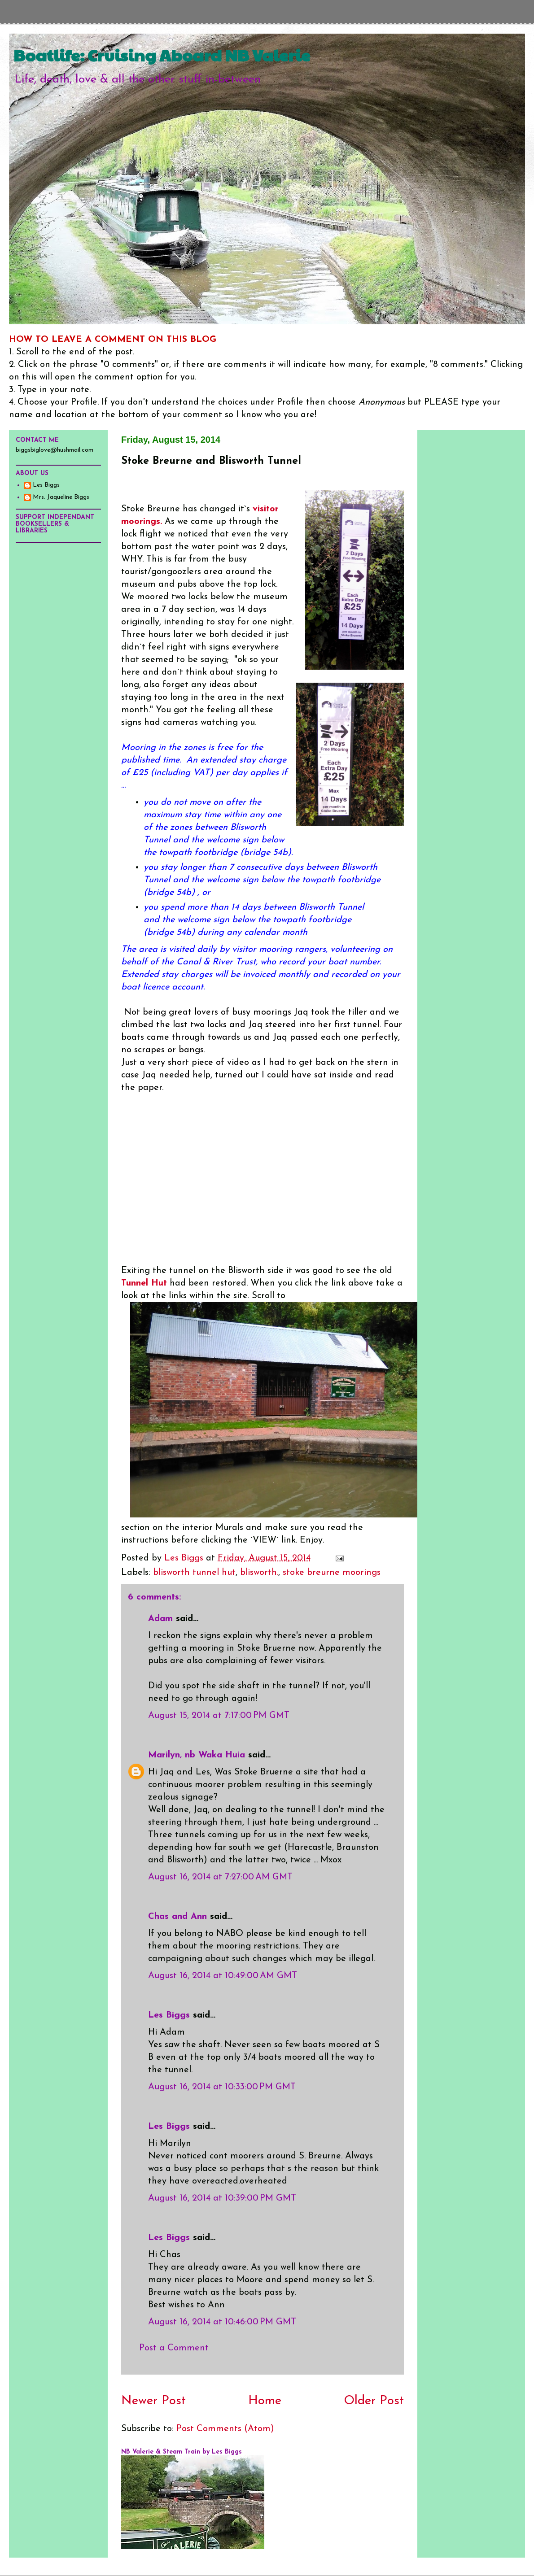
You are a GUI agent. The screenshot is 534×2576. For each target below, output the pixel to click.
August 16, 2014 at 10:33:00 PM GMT (222, 2087)
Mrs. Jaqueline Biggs (61, 497)
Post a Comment (174, 2348)
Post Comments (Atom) (225, 2428)
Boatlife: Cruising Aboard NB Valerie (161, 55)
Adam (160, 1618)
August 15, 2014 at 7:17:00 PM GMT (218, 1715)
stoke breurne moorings (332, 1572)
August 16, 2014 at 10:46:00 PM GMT (222, 2322)
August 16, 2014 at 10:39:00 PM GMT (222, 2198)
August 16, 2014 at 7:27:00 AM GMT (220, 1877)
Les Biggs (169, 2015)
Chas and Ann (177, 1916)
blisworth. (259, 1572)
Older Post (374, 2401)
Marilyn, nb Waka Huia (196, 1755)
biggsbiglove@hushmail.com (54, 450)
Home (264, 2401)
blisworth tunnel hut (194, 1572)
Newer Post (153, 2401)
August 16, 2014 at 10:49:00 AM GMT (222, 1975)
